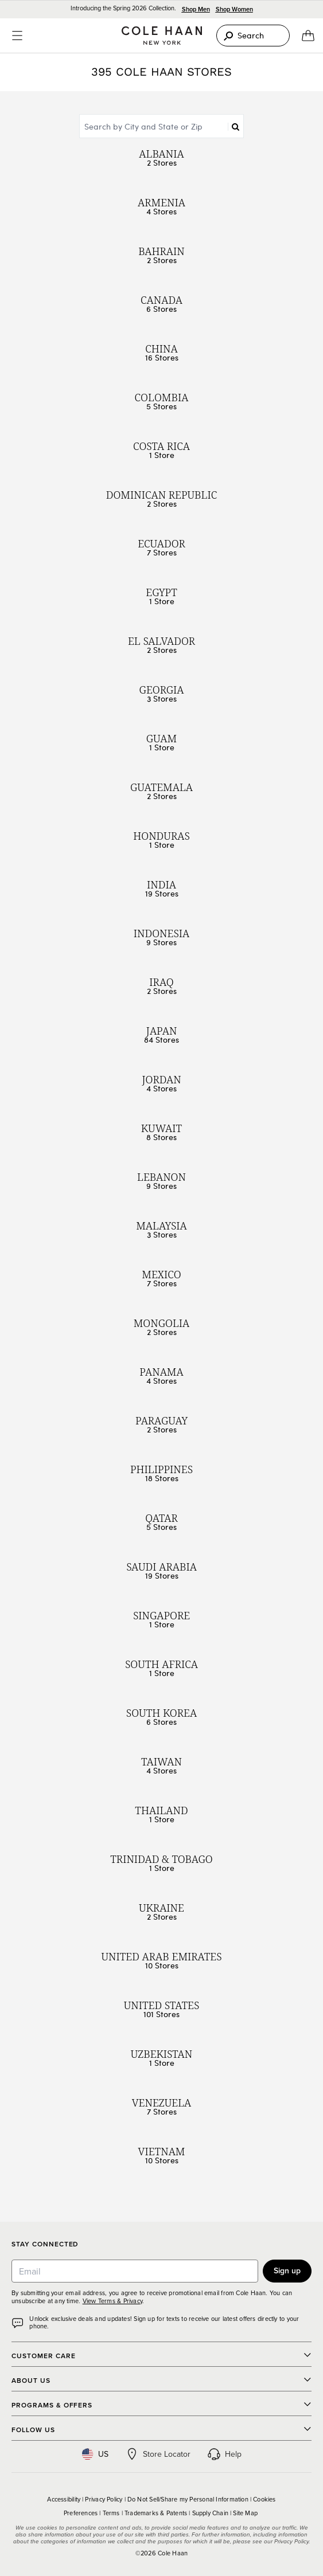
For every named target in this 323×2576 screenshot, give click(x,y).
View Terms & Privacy (112, 2300)
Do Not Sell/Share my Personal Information (187, 2499)
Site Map (245, 2513)
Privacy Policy (103, 2499)
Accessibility (63, 2499)
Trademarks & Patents (155, 2513)
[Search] (253, 35)
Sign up (287, 2270)
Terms (111, 2513)
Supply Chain (210, 2513)
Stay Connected (45, 2244)
